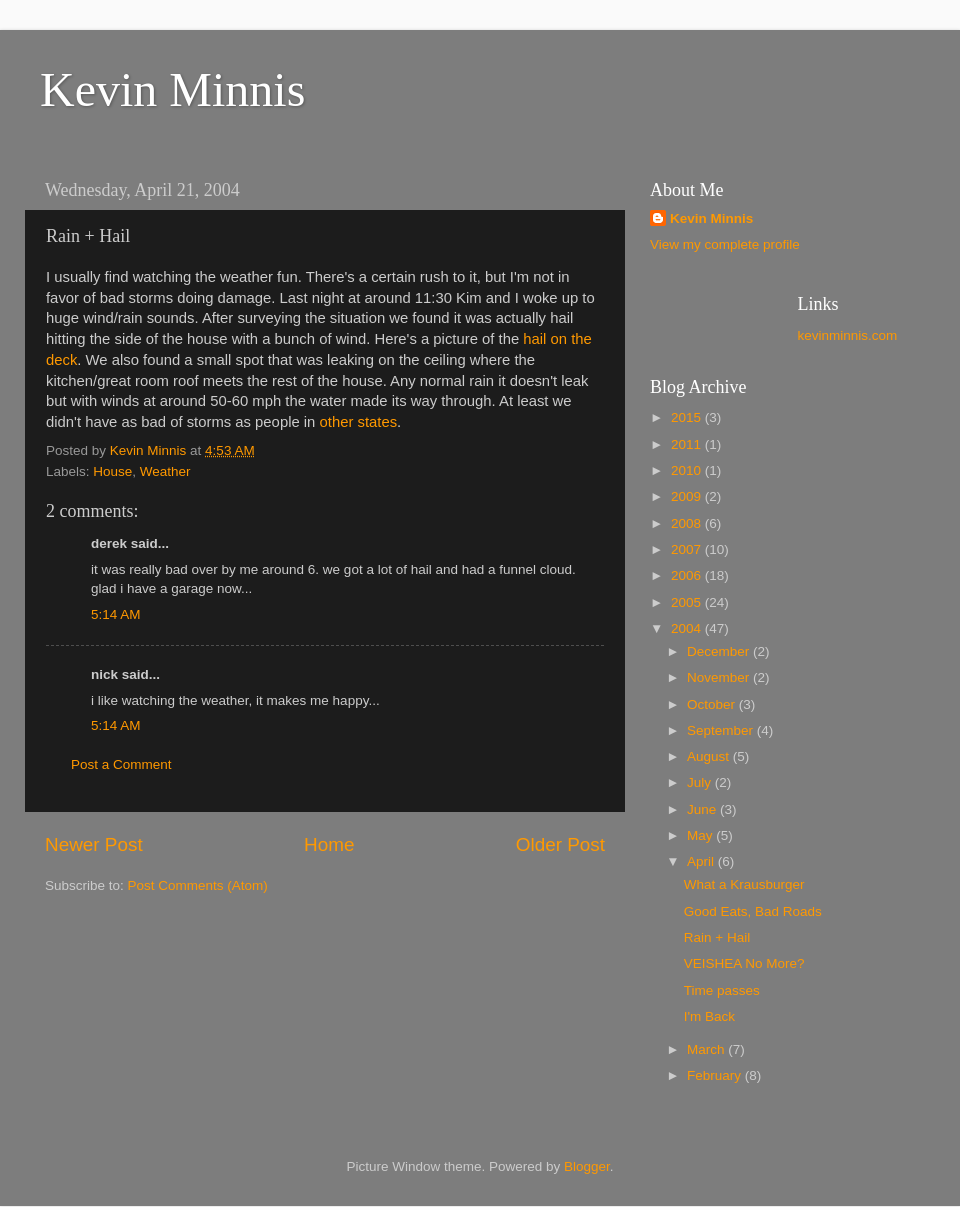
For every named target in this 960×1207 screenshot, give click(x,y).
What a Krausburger (744, 884)
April (702, 861)
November (720, 677)
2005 (688, 602)
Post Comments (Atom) (198, 885)
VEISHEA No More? (744, 963)
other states (359, 422)
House (112, 471)
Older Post (560, 844)
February (716, 1075)
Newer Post (94, 844)
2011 (688, 444)
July (701, 782)
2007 (688, 549)
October (713, 704)
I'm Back (709, 1016)
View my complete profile (725, 244)
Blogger (587, 1166)
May (701, 835)
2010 (688, 470)
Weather (165, 471)
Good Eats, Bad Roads (753, 911)
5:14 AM (116, 614)
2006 (688, 575)
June (703, 809)
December (720, 651)
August (710, 756)
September (722, 730)
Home (329, 844)
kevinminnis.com (848, 335)
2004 (688, 628)
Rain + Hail (717, 937)
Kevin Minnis (172, 89)
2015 (688, 417)
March (707, 1049)
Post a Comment (121, 764)
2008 (688, 523)
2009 (688, 496)
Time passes (722, 990)
